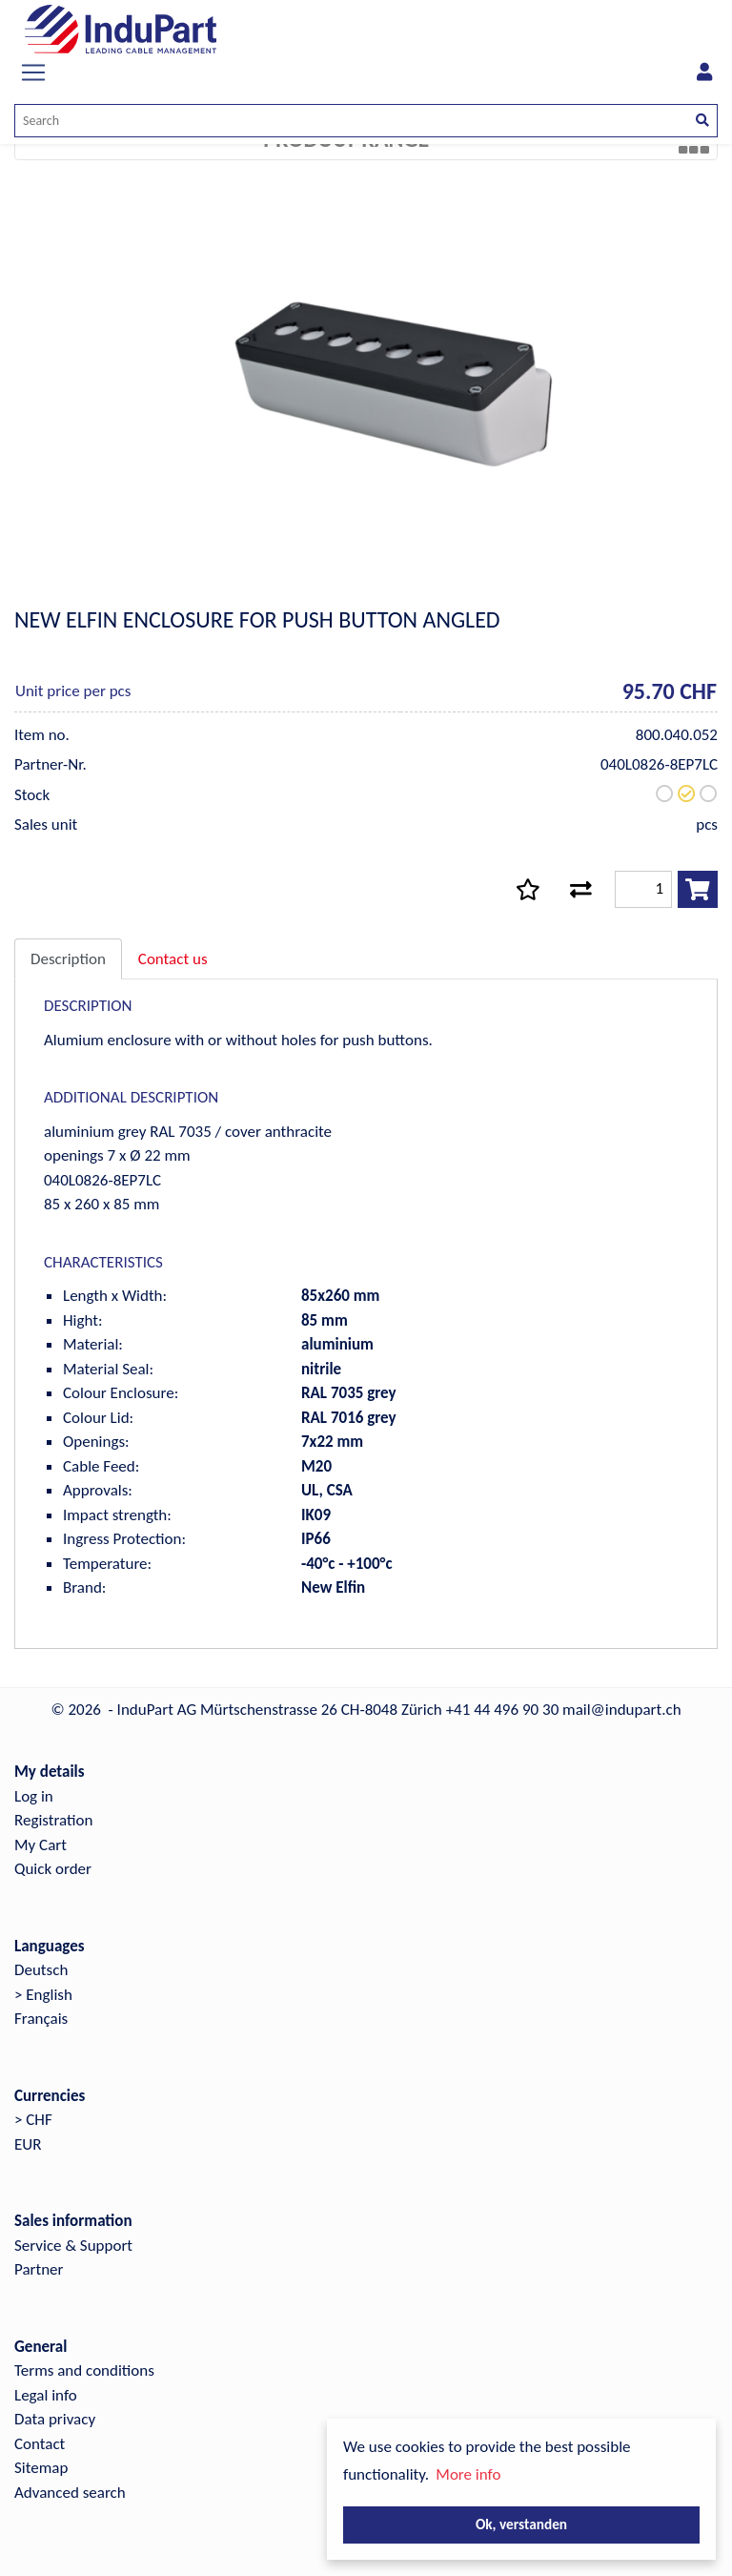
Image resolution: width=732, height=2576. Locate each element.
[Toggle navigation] (33, 72)
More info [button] (468, 2474)
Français (41, 2019)
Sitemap (41, 2468)
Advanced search (70, 2493)
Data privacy (54, 2419)
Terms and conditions (84, 2370)
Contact (39, 2444)
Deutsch (41, 1970)
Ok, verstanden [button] (521, 2524)
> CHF (33, 2120)
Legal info (45, 2395)
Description (68, 959)
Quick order (53, 1869)
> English (43, 1995)
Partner (39, 2269)
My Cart (40, 1845)
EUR (27, 2144)
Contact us (173, 959)
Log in (33, 1796)
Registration (53, 1820)
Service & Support (73, 2246)
